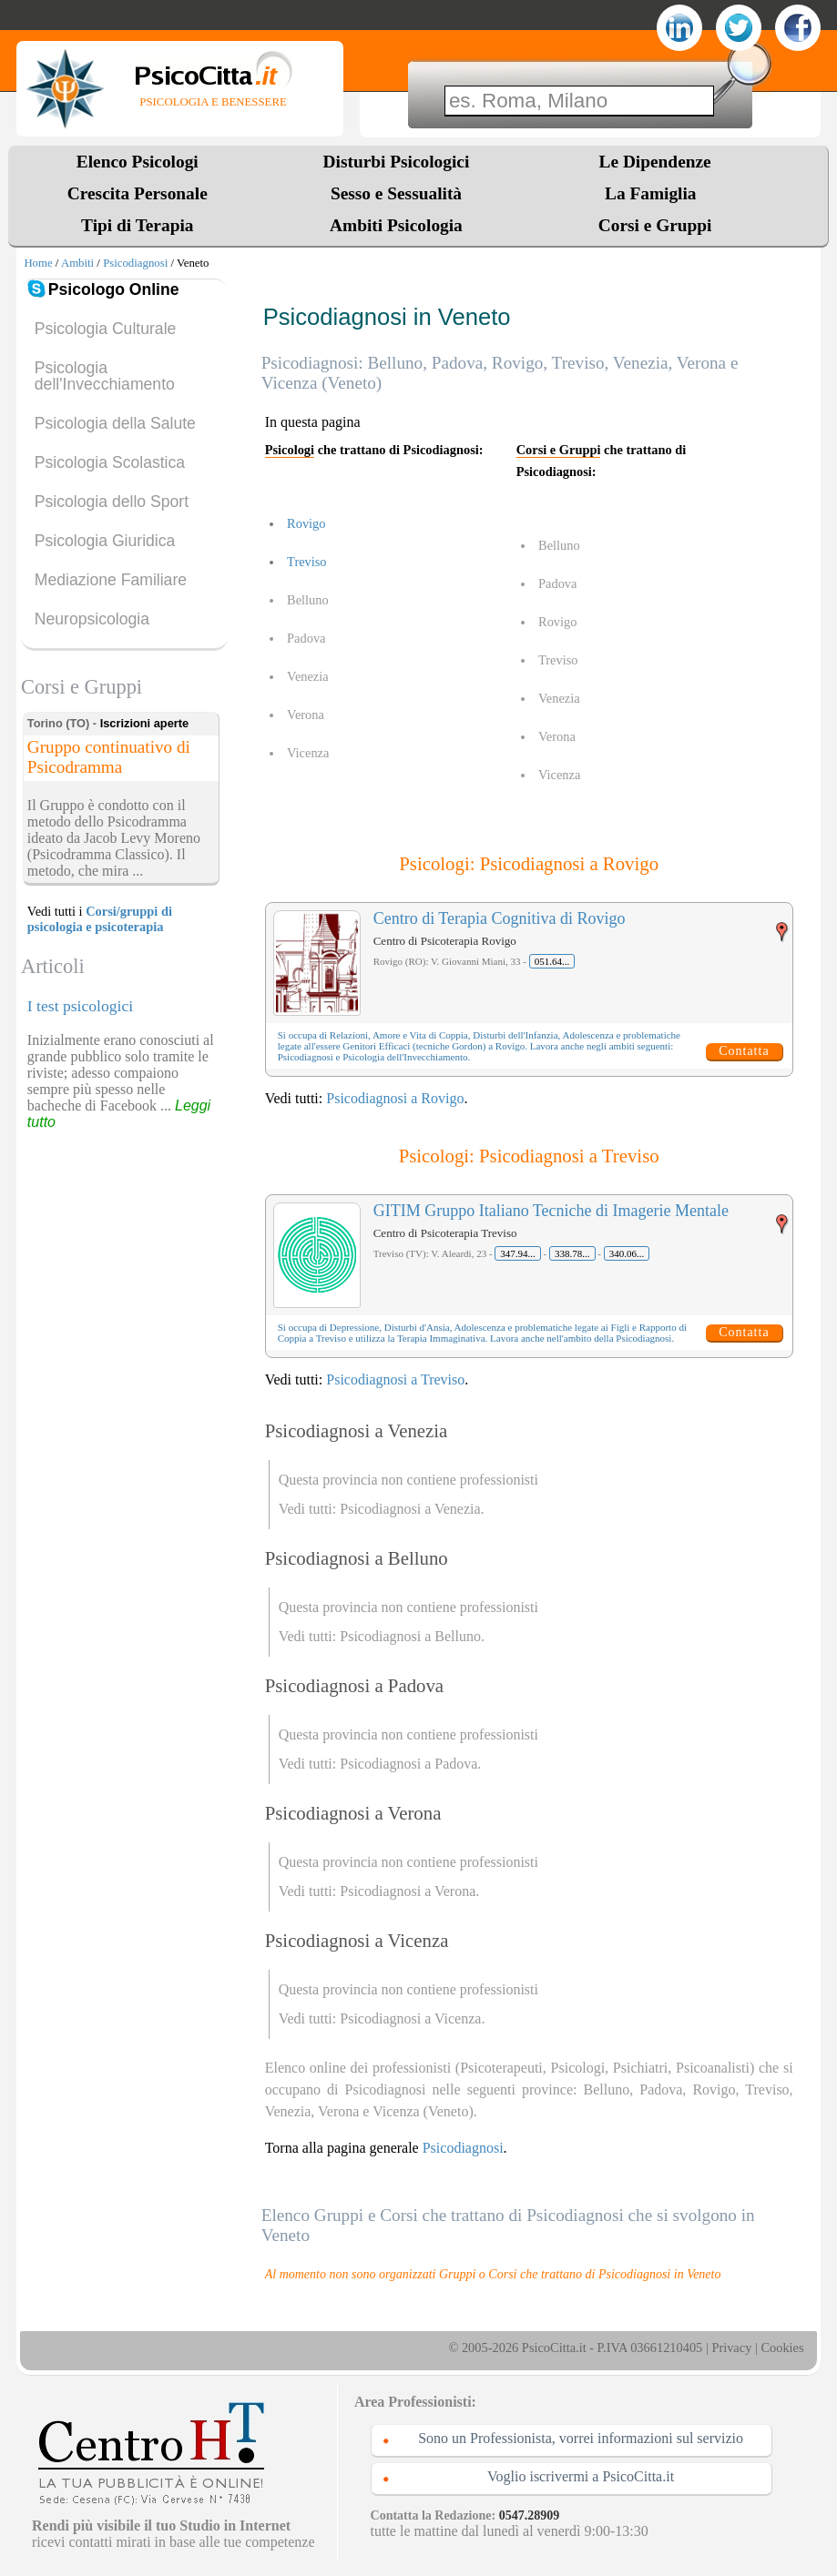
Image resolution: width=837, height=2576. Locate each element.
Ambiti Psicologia (396, 225)
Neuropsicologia (92, 619)
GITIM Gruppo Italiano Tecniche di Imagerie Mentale (551, 1211)
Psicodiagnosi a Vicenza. (412, 2018)
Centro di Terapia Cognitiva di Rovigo (499, 918)
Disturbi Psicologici (396, 161)
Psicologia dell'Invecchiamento (105, 376)
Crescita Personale (137, 193)
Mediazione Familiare (111, 580)
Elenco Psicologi (138, 161)
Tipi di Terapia (137, 225)
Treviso (306, 561)
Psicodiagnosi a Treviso (395, 1379)
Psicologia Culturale (106, 328)
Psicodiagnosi (135, 263)
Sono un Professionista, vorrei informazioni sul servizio (580, 2438)
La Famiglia (655, 193)
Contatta (744, 1051)
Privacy (731, 2347)
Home (38, 263)
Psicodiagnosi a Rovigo (395, 1098)
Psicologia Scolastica (110, 462)
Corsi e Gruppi (655, 225)
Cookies (781, 2347)
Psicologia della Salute (115, 423)
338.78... (572, 1253)
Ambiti (77, 263)
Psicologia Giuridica (105, 540)
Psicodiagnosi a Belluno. (412, 1636)
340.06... (627, 1253)
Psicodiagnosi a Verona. (409, 1891)
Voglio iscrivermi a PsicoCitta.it (580, 2476)
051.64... (552, 961)
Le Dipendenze (655, 161)
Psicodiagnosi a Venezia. (412, 1508)
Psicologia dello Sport (112, 501)
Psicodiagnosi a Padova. (410, 1763)
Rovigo (306, 523)
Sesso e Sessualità (396, 193)
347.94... (518, 1253)
